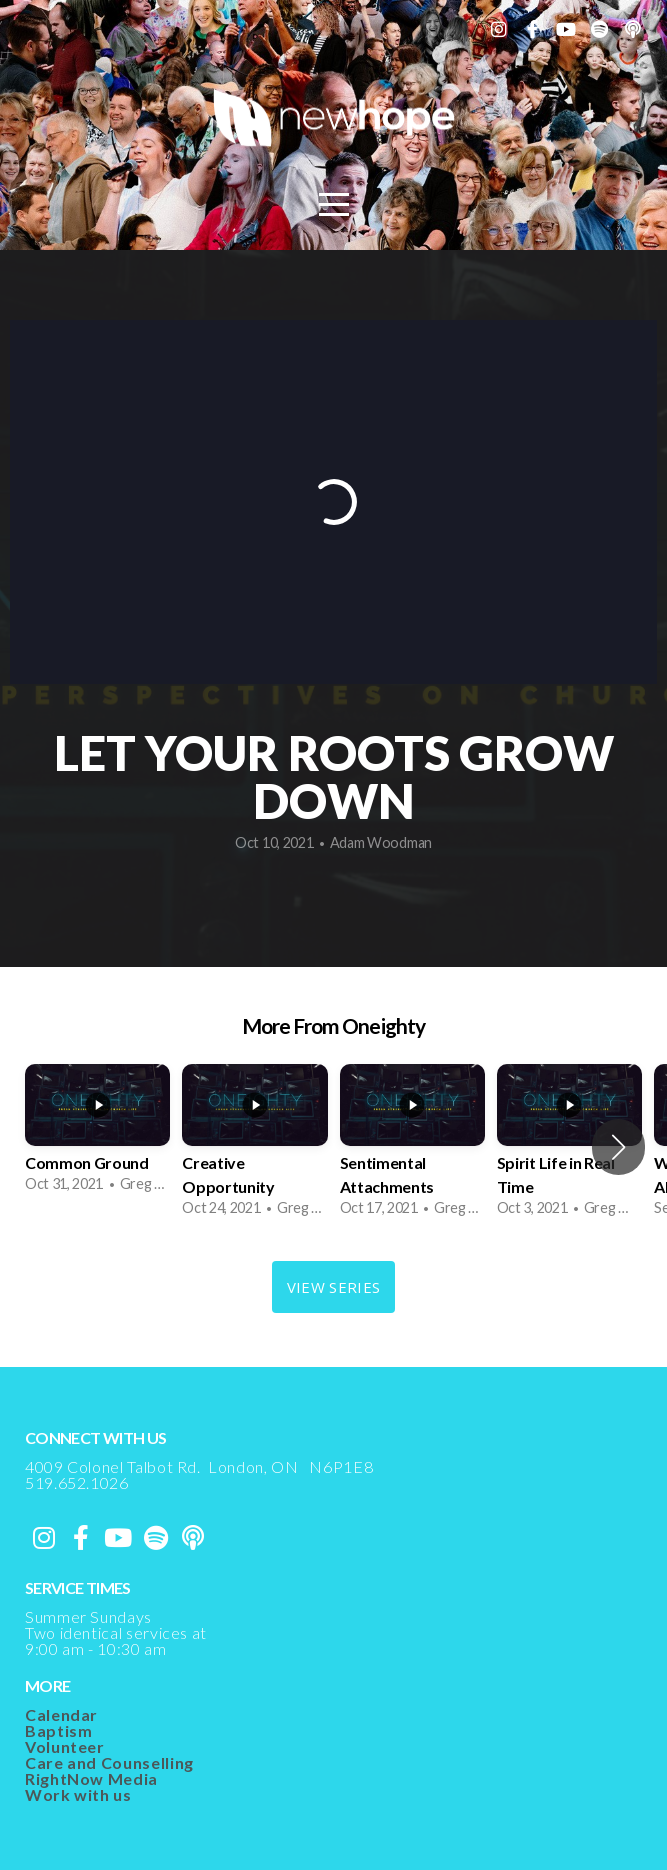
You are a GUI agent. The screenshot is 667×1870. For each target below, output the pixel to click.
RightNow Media (91, 1778)
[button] (618, 1147)
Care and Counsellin (104, 1762)
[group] (97, 1135)
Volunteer (65, 1746)
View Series (333, 1287)
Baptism (58, 1730)
